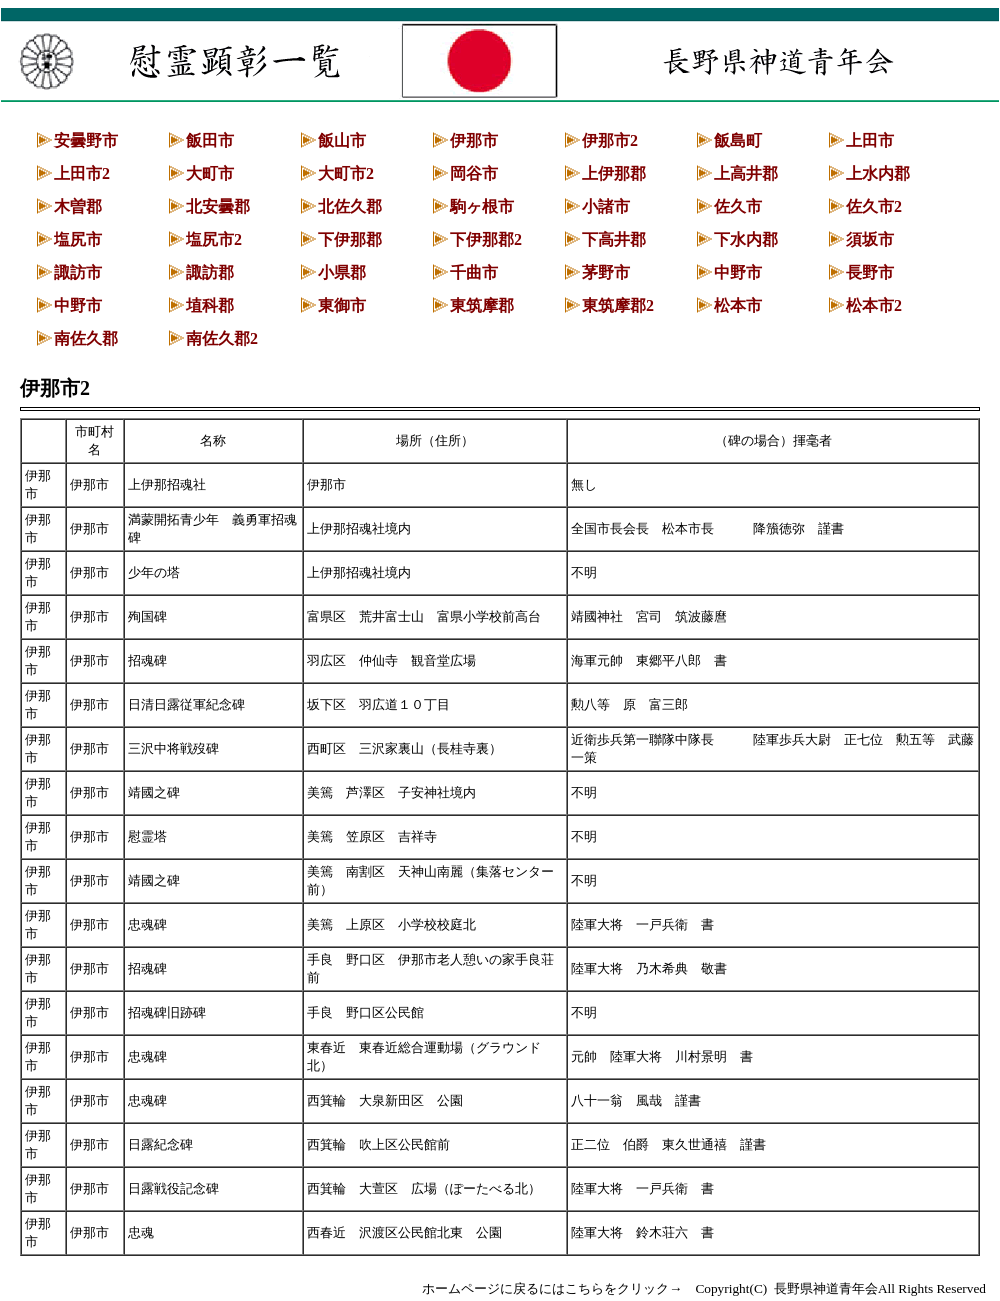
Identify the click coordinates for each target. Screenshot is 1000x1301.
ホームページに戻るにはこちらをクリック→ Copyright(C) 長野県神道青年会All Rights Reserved (704, 1288)
